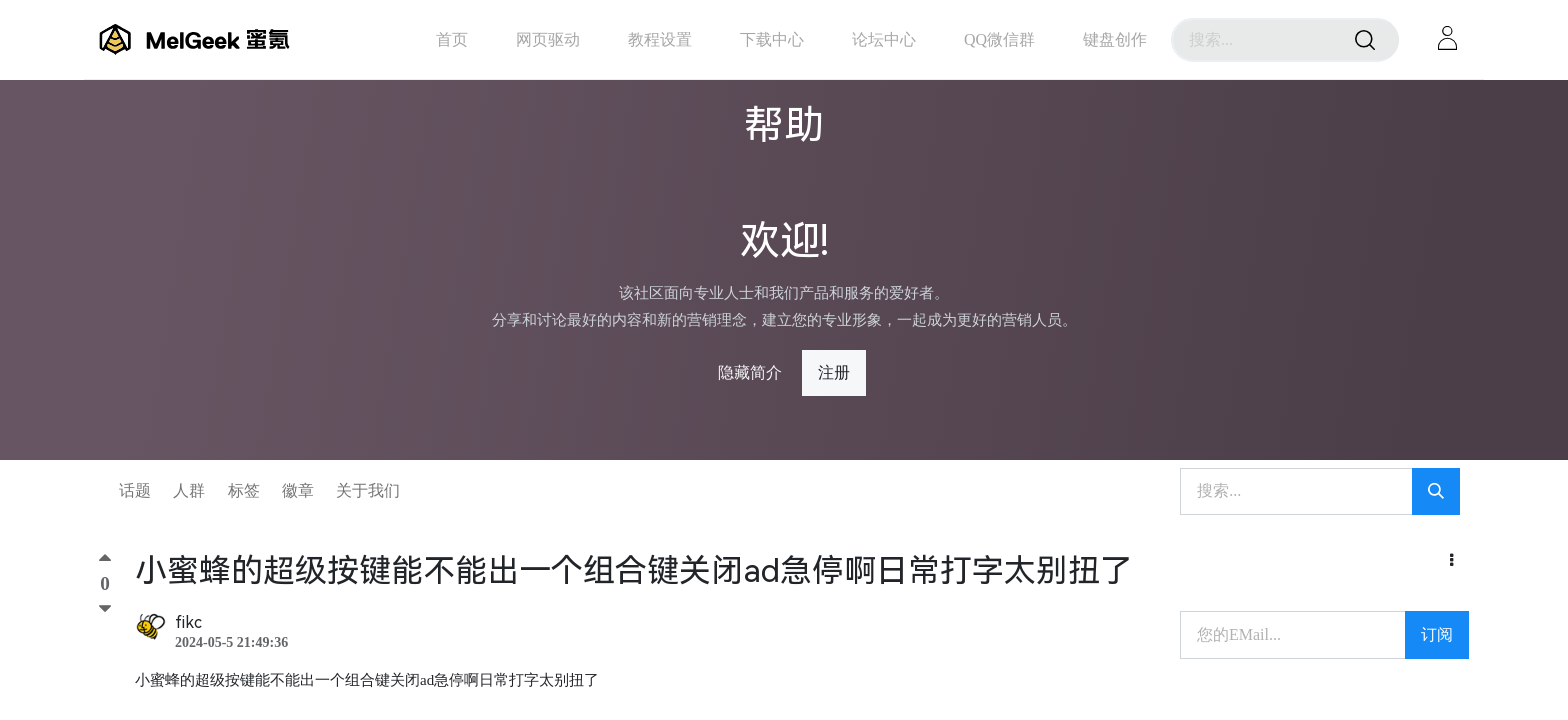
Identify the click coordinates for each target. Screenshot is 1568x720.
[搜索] (1365, 40)
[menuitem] (452, 39)
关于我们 (368, 490)
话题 (135, 490)
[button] (1451, 561)
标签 (244, 490)
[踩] (105, 609)
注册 (834, 372)
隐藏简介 (750, 372)
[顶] (105, 562)
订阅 (1437, 634)
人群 (189, 490)
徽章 (298, 490)
